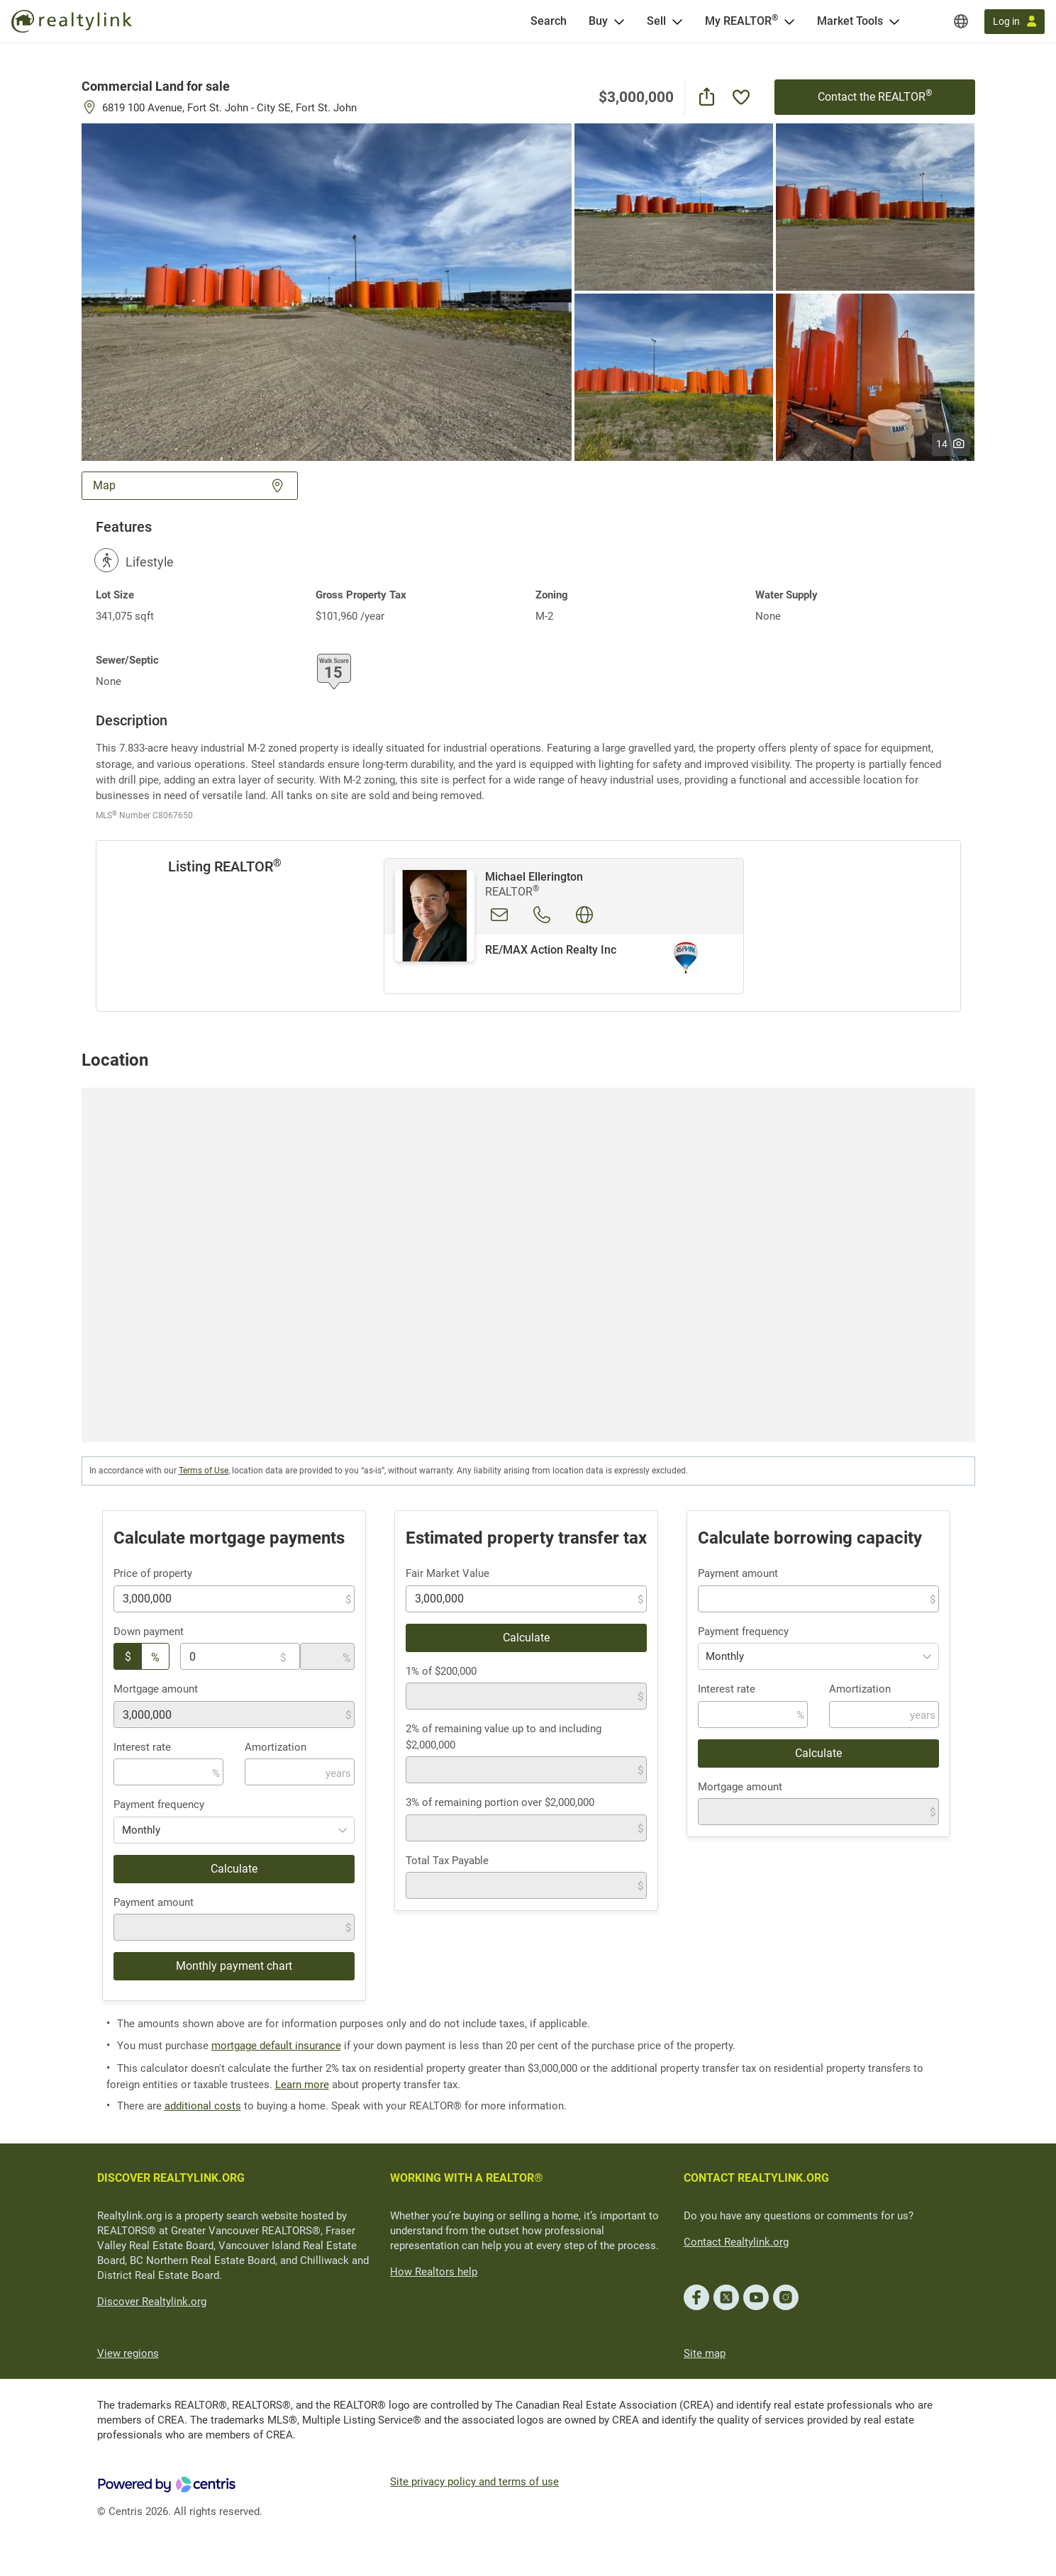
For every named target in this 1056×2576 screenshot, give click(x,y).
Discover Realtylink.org (151, 2301)
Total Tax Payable (447, 1860)
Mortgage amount (155, 1689)
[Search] (548, 21)
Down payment (148, 1631)
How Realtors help (433, 2271)
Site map (705, 2353)
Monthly (141, 1830)
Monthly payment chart (234, 1966)
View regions (128, 2353)
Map (190, 485)
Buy (598, 21)
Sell (656, 21)
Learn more (302, 2084)
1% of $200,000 (441, 1671)
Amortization (275, 1747)
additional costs (203, 2106)
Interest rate (142, 1747)
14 (950, 444)
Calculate (234, 1868)
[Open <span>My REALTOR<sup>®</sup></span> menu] (789, 21)
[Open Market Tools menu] (894, 21)
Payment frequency (158, 1804)
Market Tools (850, 21)
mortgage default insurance (276, 2045)
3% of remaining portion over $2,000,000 (500, 1802)
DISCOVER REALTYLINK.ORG (171, 2178)
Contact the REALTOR (875, 96)
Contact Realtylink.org (736, 2242)
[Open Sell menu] (677, 21)
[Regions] (961, 21)
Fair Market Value (447, 1573)
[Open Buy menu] (619, 21)
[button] (327, 291)
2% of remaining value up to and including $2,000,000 (503, 1736)
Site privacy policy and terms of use (474, 2481)
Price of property (152, 1573)
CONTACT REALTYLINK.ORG (756, 2178)
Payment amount (153, 1902)
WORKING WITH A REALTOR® (466, 2178)
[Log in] (1014, 21)
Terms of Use (203, 1471)
